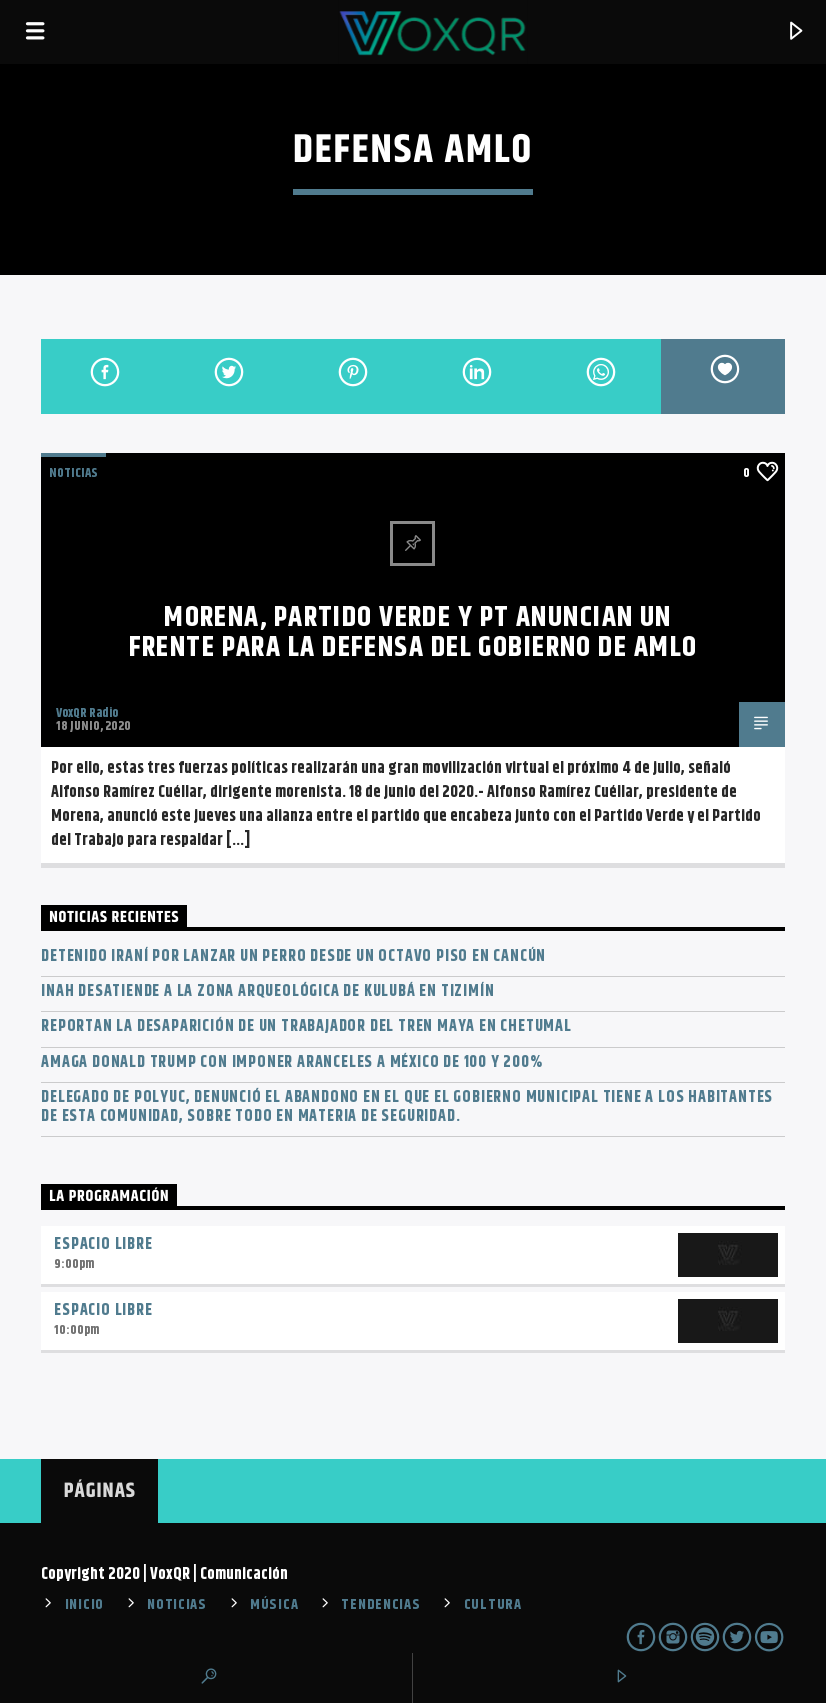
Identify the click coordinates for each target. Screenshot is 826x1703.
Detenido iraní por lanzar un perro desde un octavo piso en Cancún (293, 956)
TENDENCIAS (380, 1605)
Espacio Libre (103, 1244)
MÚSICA (274, 1605)
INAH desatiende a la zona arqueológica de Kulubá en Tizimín (267, 991)
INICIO (84, 1605)
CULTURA (493, 1605)
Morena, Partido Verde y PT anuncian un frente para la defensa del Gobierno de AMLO (413, 633)
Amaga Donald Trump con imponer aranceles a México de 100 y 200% (291, 1062)
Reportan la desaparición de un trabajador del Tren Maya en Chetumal (306, 1026)
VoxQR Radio (87, 713)
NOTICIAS (73, 473)
